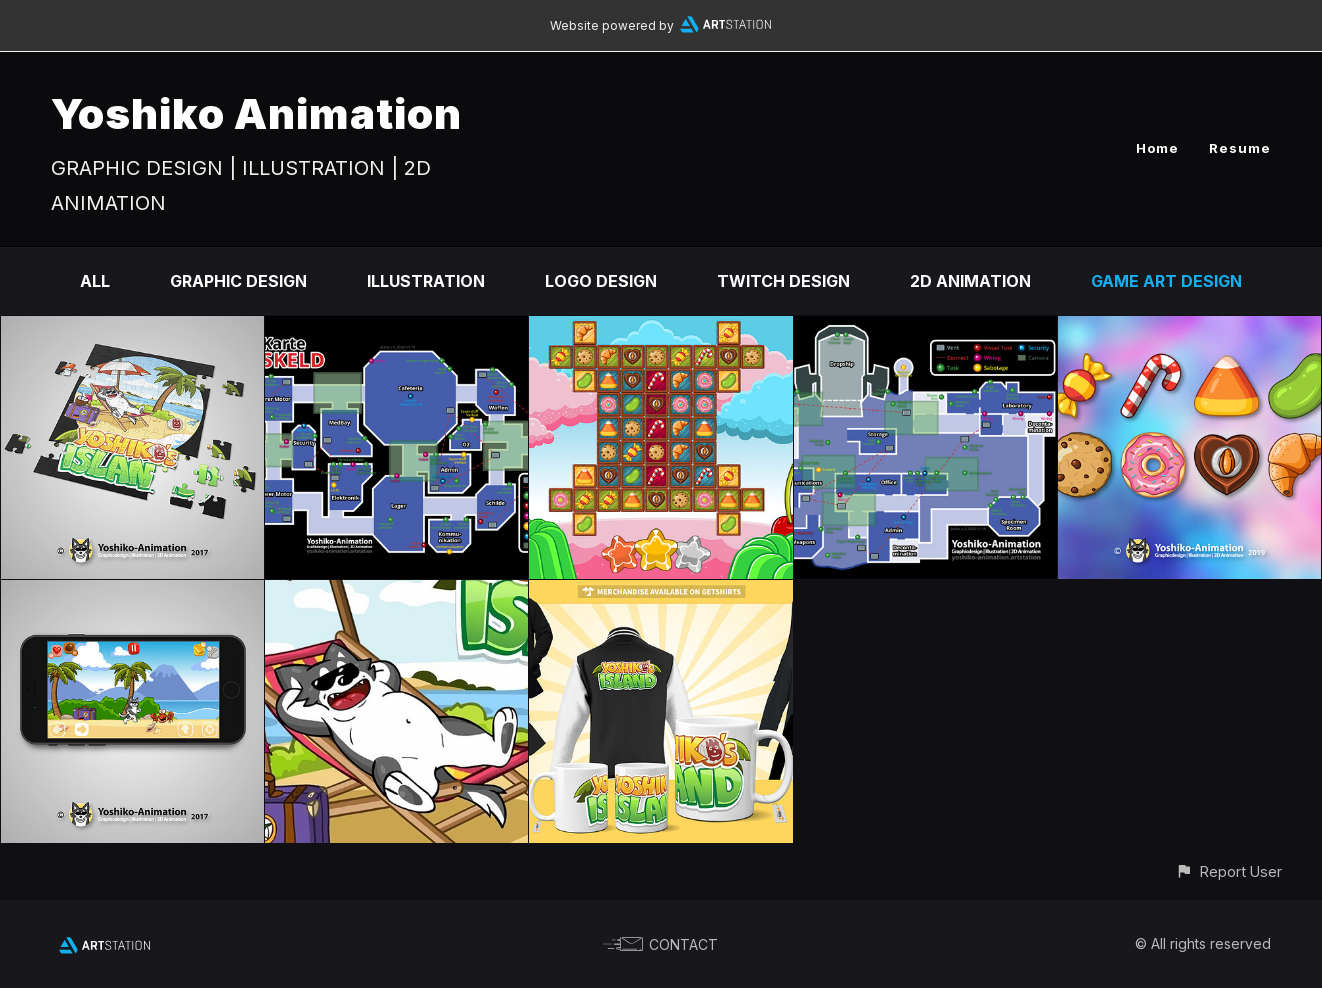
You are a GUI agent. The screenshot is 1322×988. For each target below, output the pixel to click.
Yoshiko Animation (256, 113)
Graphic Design (238, 281)
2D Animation (970, 281)
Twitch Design (783, 281)
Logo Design (601, 281)
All (95, 281)
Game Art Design (1166, 281)
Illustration (426, 281)
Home (1157, 148)
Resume (1240, 148)
